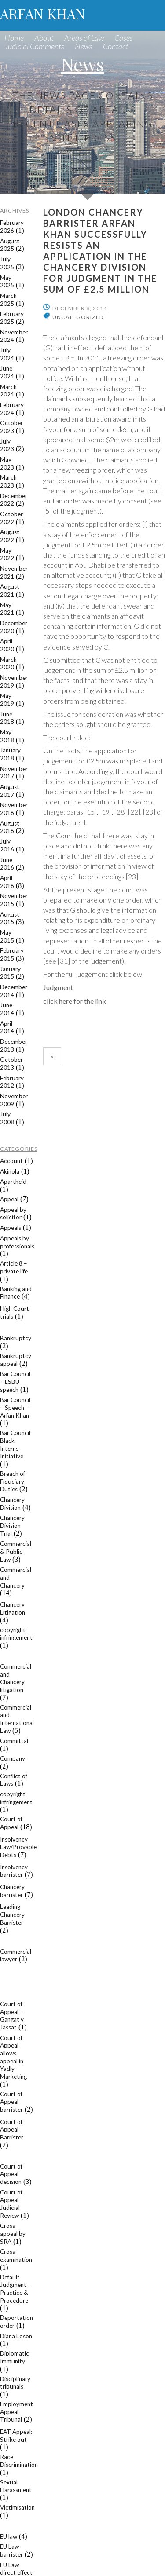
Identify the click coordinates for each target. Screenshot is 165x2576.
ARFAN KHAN (42, 13)
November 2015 (14, 899)
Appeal (9, 1199)
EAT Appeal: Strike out (16, 2435)
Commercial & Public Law (15, 1551)
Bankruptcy (15, 1338)
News (83, 46)
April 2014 (7, 1027)
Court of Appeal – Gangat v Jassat (12, 2015)
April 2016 (7, 881)
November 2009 (14, 1100)
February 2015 (12, 954)
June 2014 (7, 1009)
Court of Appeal (11, 1823)
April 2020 (7, 645)
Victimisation (17, 2507)
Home (14, 38)
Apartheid (13, 1181)
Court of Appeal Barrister (11, 2129)
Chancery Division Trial (12, 1525)
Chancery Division (12, 1503)
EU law (8, 2536)
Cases (123, 38)
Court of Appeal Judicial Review (11, 2204)
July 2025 (7, 263)
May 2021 (7, 609)
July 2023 (7, 445)
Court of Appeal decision (11, 2174)
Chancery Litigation (12, 1608)
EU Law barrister (11, 2550)
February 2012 (12, 1082)
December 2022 (13, 499)
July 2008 (7, 1118)
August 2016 (9, 827)
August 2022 (9, 535)
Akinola (9, 1171)
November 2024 (14, 336)
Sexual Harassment (16, 2486)
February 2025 (12, 317)
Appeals (10, 1227)
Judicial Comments (34, 46)
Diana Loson (16, 2336)
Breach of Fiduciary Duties (12, 1481)
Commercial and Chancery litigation (15, 1678)
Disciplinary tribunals (15, 2382)
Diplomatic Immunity (14, 2357)
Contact (115, 46)
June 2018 (7, 718)
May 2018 (7, 736)
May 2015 (7, 936)
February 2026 (12, 226)
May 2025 (7, 281)
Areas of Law (84, 38)
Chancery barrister (12, 1890)
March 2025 (8, 299)
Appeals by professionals (17, 1242)
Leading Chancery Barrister (12, 1914)
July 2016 (7, 845)
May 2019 (7, 699)
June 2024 (7, 372)
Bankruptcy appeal (15, 1359)
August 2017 (9, 790)
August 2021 (9, 590)
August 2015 (9, 918)
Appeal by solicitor (13, 1213)
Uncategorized (78, 317)
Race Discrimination (19, 2460)
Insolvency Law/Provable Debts (18, 1847)
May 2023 (7, 463)
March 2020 (8, 663)
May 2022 (7, 554)
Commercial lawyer (15, 1955)
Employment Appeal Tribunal (16, 2411)
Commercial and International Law (17, 1719)
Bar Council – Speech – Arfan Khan (15, 1407)
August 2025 (9, 245)
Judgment (58, 987)
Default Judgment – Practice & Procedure (15, 2289)
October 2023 (11, 426)
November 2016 (14, 808)
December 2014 (13, 990)
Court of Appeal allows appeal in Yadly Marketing (13, 2057)
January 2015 (10, 972)
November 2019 (14, 681)
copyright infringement (16, 1633)
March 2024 (8, 390)
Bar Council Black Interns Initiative (15, 1444)
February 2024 (12, 408)
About (44, 38)
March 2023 (8, 481)
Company (12, 1758)
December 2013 (13, 1045)
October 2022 (11, 517)
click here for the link (74, 1001)
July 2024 (7, 354)
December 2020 (13, 627)
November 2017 (14, 772)
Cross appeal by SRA (13, 2233)
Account (11, 1160)
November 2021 (14, 572)
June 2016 (7, 863)
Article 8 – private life (14, 1267)
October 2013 (11, 1063)
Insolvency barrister (14, 1871)
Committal (14, 1740)
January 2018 (10, 754)
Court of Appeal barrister (11, 2102)
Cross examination (16, 2255)
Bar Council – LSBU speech (15, 1381)
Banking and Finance (16, 1292)
